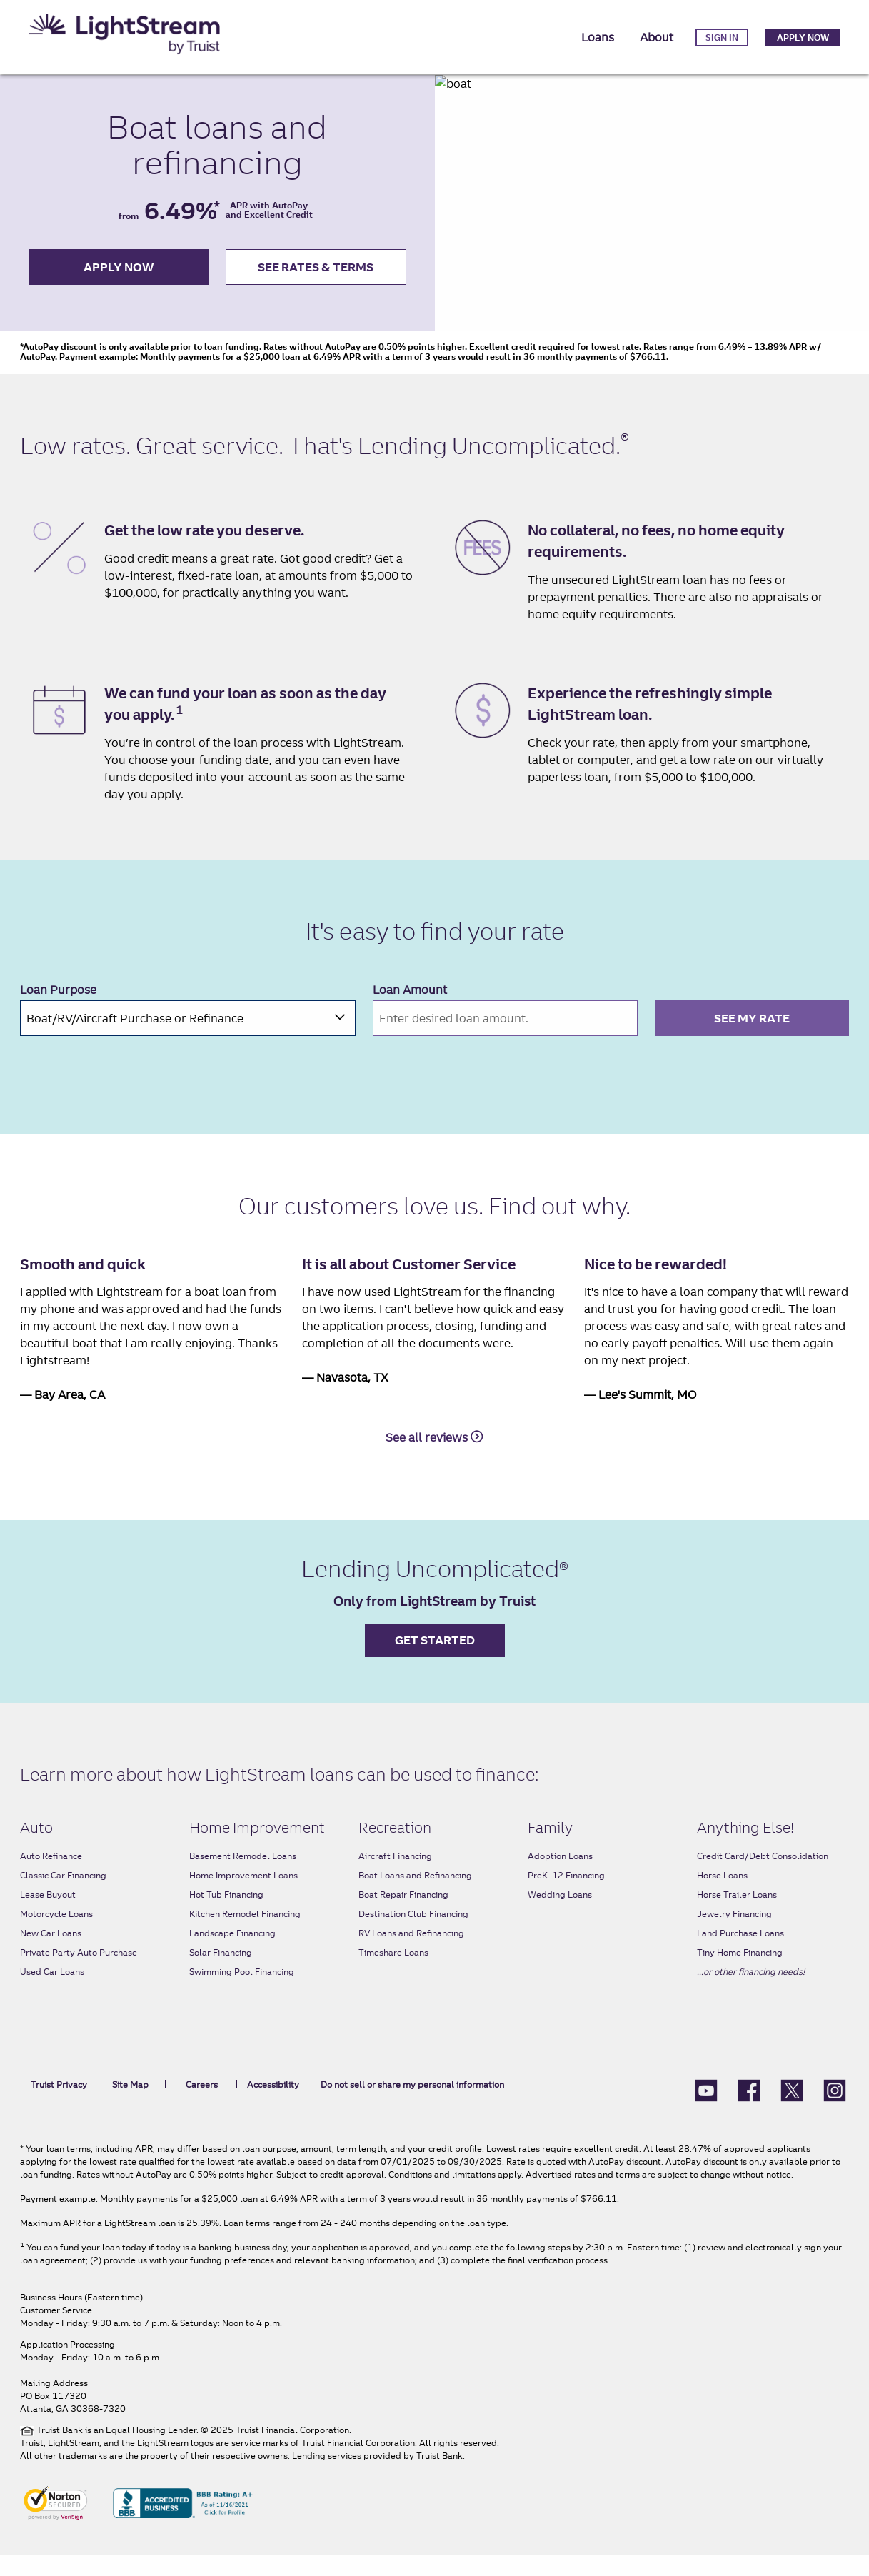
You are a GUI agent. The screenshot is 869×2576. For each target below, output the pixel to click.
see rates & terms (315, 277)
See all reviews (434, 1457)
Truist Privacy (59, 2105)
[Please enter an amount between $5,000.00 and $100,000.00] (505, 1038)
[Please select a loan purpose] (188, 1038)
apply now (119, 277)
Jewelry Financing (734, 1934)
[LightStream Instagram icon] (835, 2110)
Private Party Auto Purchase (78, 1973)
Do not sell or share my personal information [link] (410, 2105)
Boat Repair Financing (403, 1915)
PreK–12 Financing (566, 1896)
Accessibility (273, 2105)
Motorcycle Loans (56, 1934)
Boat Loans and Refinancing (415, 1896)
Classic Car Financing (63, 1896)
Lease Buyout (48, 1915)
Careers (202, 2105)
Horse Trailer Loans (737, 1915)
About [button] (656, 37)
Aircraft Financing (395, 1876)
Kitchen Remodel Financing (245, 1934)
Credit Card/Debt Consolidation (762, 1876)
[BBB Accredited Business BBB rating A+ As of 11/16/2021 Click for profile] (182, 2522)
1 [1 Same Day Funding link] (179, 731)
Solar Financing (220, 1973)
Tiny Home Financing (740, 1973)
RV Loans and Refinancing (411, 1953)
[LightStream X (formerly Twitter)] (792, 2110)
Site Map (130, 2105)
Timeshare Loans (393, 1973)
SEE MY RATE (752, 1038)
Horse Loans (722, 1896)
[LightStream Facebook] (749, 2110)
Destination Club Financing (413, 1934)
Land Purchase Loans (740, 1953)
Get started (435, 1661)
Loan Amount (410, 1009)
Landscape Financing (232, 1953)
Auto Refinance (51, 1876)
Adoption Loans (560, 1876)
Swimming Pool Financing (241, 1992)
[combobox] (188, 1038)
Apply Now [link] (803, 37)
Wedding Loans (560, 1915)
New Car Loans (50, 1953)
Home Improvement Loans (243, 1896)
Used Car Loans (52, 1992)
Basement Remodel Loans (242, 1876)
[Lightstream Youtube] (706, 2110)
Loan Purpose (58, 1009)
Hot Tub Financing (226, 1915)
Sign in (721, 37)
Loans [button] (597, 37)
